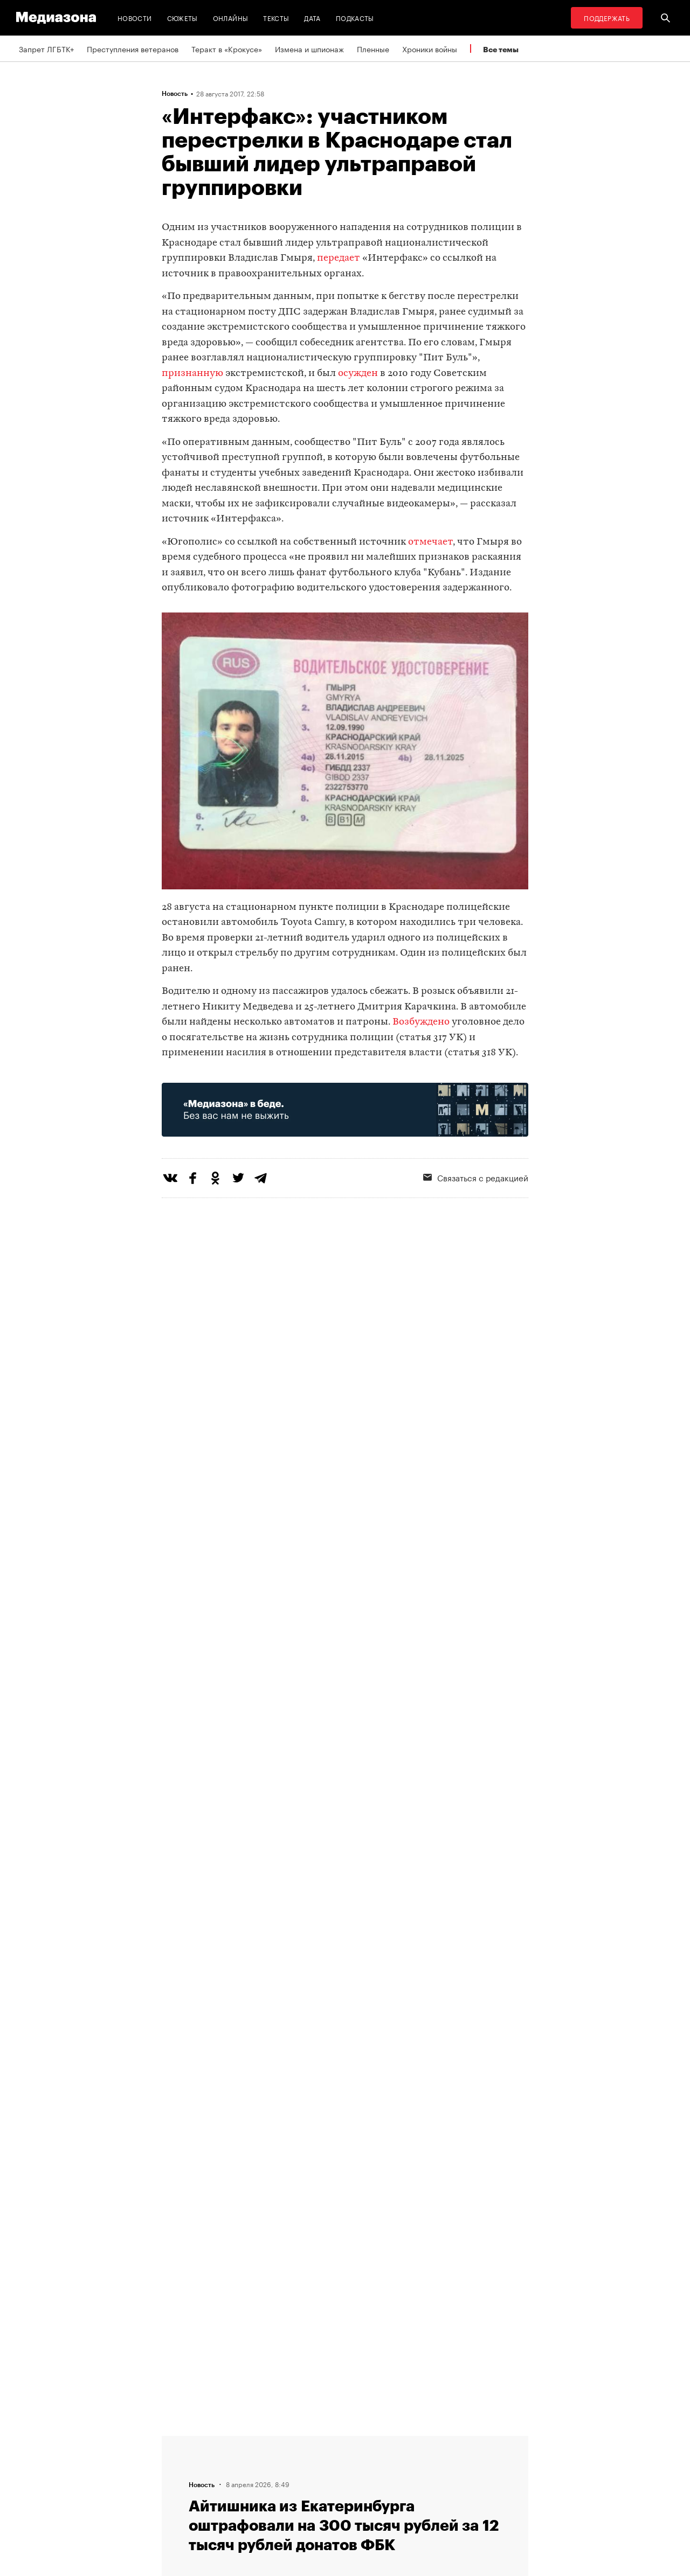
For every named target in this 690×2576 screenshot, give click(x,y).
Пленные (373, 48)
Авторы (178, 2481)
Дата (312, 17)
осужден (358, 373)
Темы (174, 2502)
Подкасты (355, 17)
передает (338, 258)
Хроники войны (429, 48)
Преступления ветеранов (132, 48)
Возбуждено (421, 1022)
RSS (310, 2440)
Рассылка (315, 2461)
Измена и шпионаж (309, 48)
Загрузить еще (345, 2092)
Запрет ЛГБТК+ (46, 48)
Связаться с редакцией (475, 1177)
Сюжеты (182, 17)
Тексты (276, 17)
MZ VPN (312, 2481)
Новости (135, 17)
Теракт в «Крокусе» (226, 48)
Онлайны (231, 17)
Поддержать (607, 17)
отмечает (430, 542)
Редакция (181, 2440)
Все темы (501, 49)
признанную (192, 373)
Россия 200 (319, 2502)
